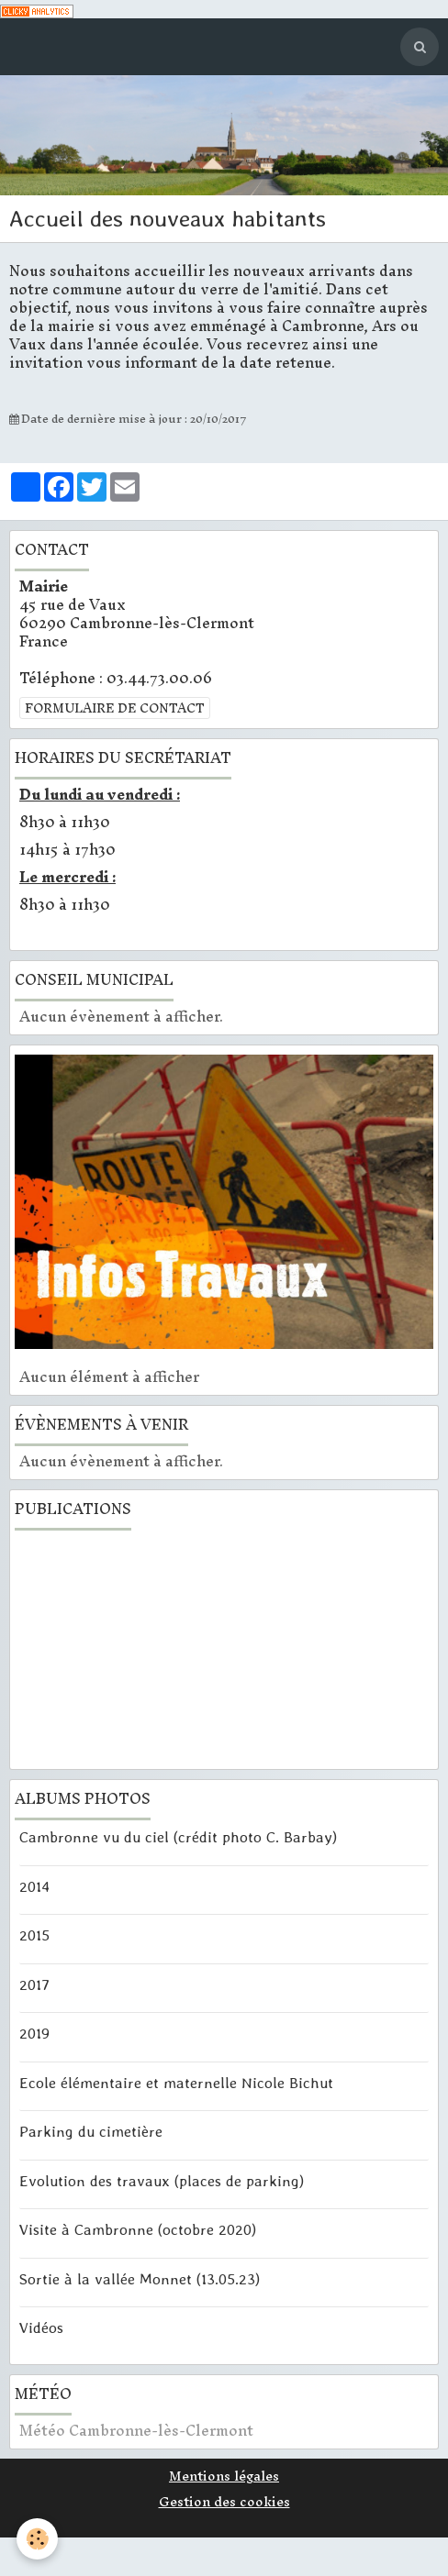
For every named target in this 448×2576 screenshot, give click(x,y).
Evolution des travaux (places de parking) (161, 2180)
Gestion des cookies (224, 2501)
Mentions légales (224, 2476)
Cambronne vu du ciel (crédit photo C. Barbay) (178, 1837)
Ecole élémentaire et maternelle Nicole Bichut (176, 2082)
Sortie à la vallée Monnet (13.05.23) (139, 2278)
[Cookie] (37, 2538)
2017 (34, 1983)
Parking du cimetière (90, 2131)
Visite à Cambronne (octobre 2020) (137, 2229)
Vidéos (41, 2327)
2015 (34, 1935)
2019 (34, 2033)
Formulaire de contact (115, 708)
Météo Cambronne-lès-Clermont (136, 2430)
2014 (34, 1885)
